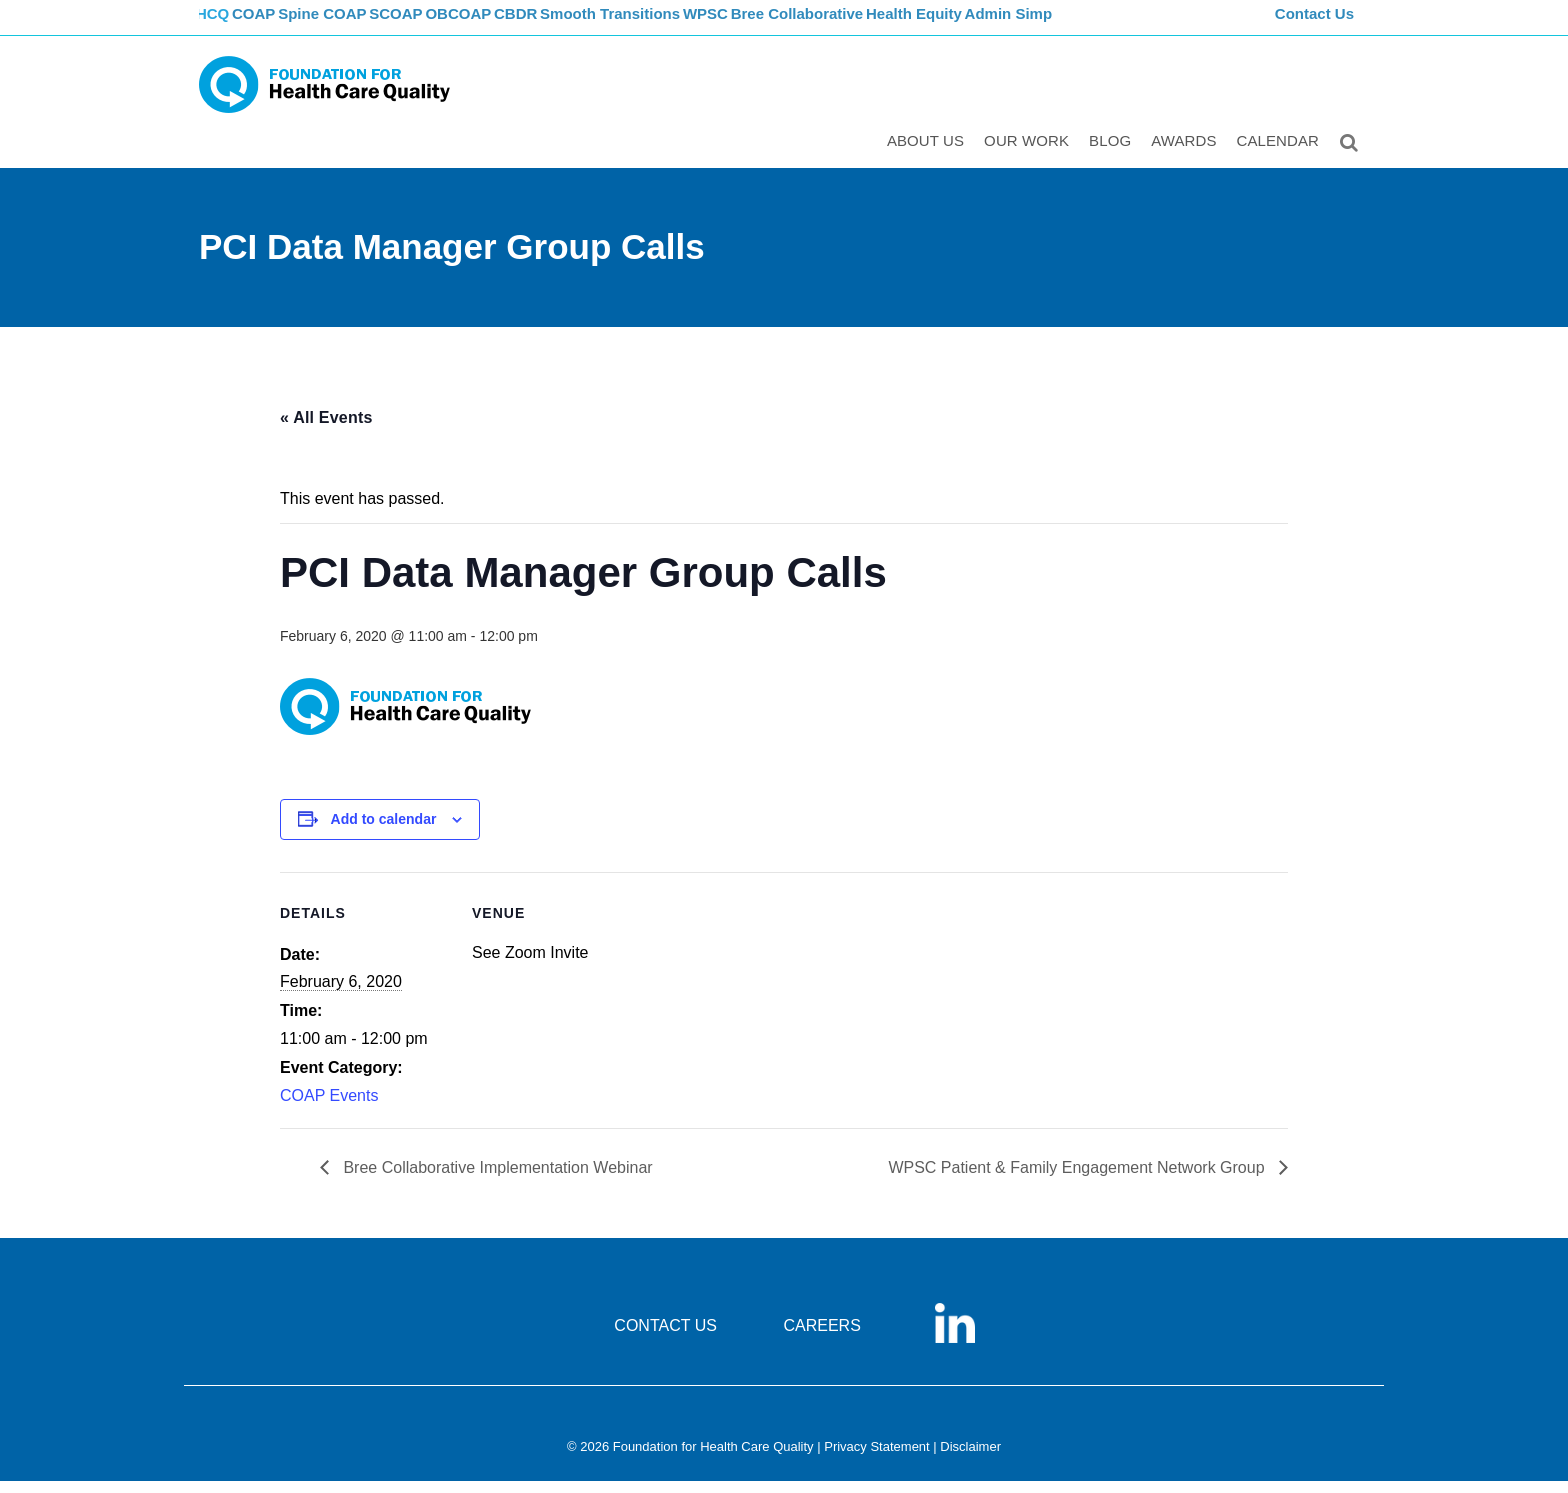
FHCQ (219, 25)
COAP (276, 25)
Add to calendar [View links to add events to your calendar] (384, 832)
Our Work (1030, 156)
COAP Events (329, 1108)
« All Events (326, 429)
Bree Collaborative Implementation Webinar (496, 1180)
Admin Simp (1093, 25)
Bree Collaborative (874, 25)
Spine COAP (353, 25)
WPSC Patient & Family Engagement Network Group (1078, 1180)
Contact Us (1317, 25)
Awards (1187, 156)
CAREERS (821, 1338)
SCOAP (436, 25)
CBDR (576, 25)
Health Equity (994, 25)
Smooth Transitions (675, 25)
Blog (1114, 156)
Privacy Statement (877, 1459)
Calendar (1282, 156)
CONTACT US (665, 1338)
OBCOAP (509, 25)
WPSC (776, 25)
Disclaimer (970, 1459)
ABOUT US (929, 156)
